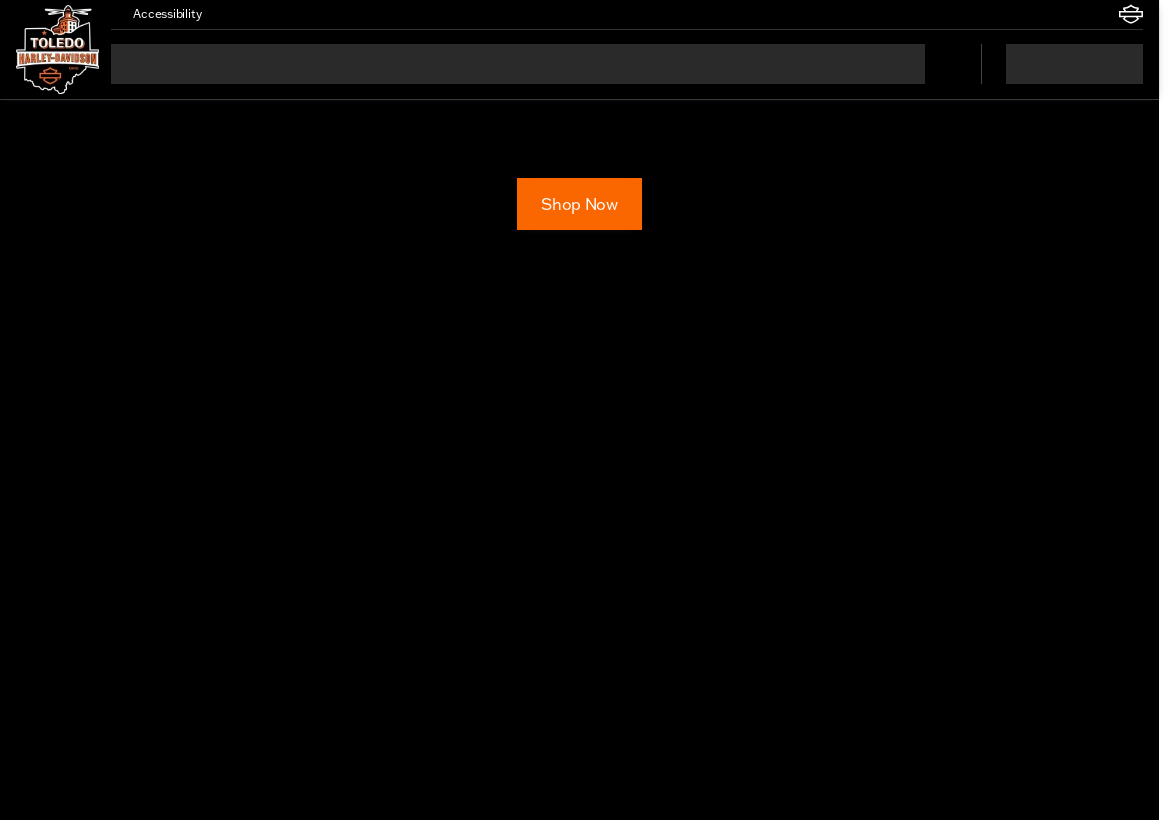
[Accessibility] (158, 14)
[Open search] (941, 64)
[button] (245, 14)
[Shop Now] (579, 204)
